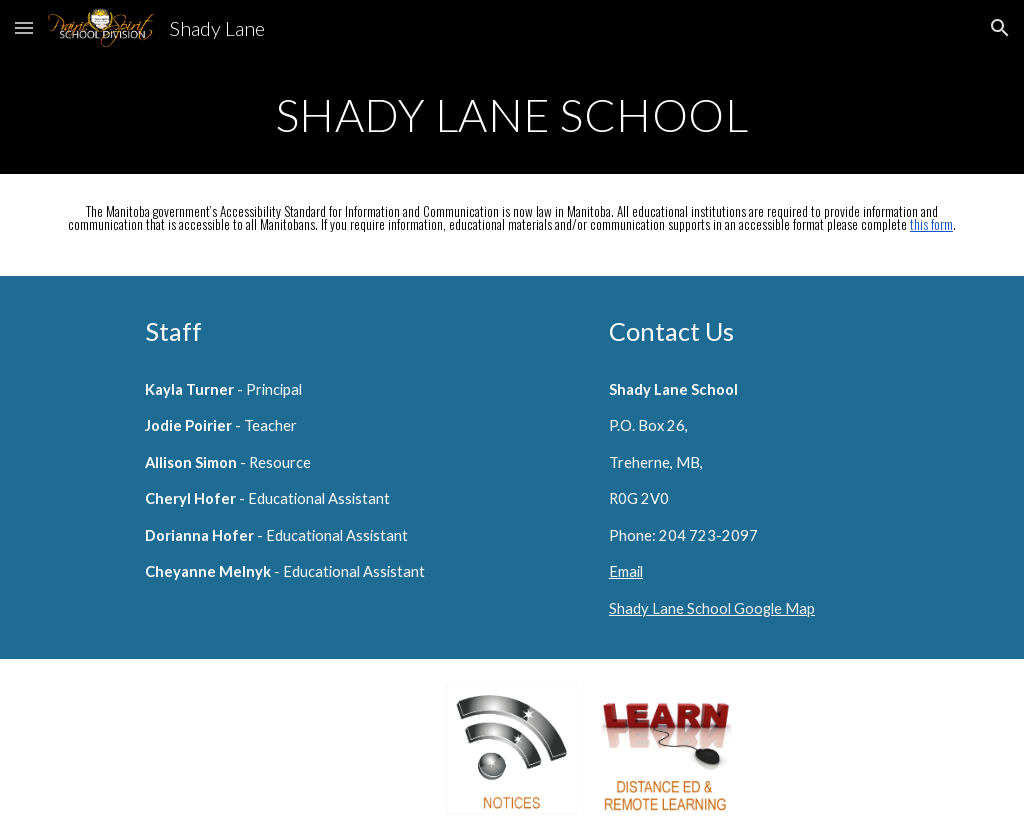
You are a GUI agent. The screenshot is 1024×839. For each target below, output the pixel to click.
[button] (24, 27)
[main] (512, 115)
